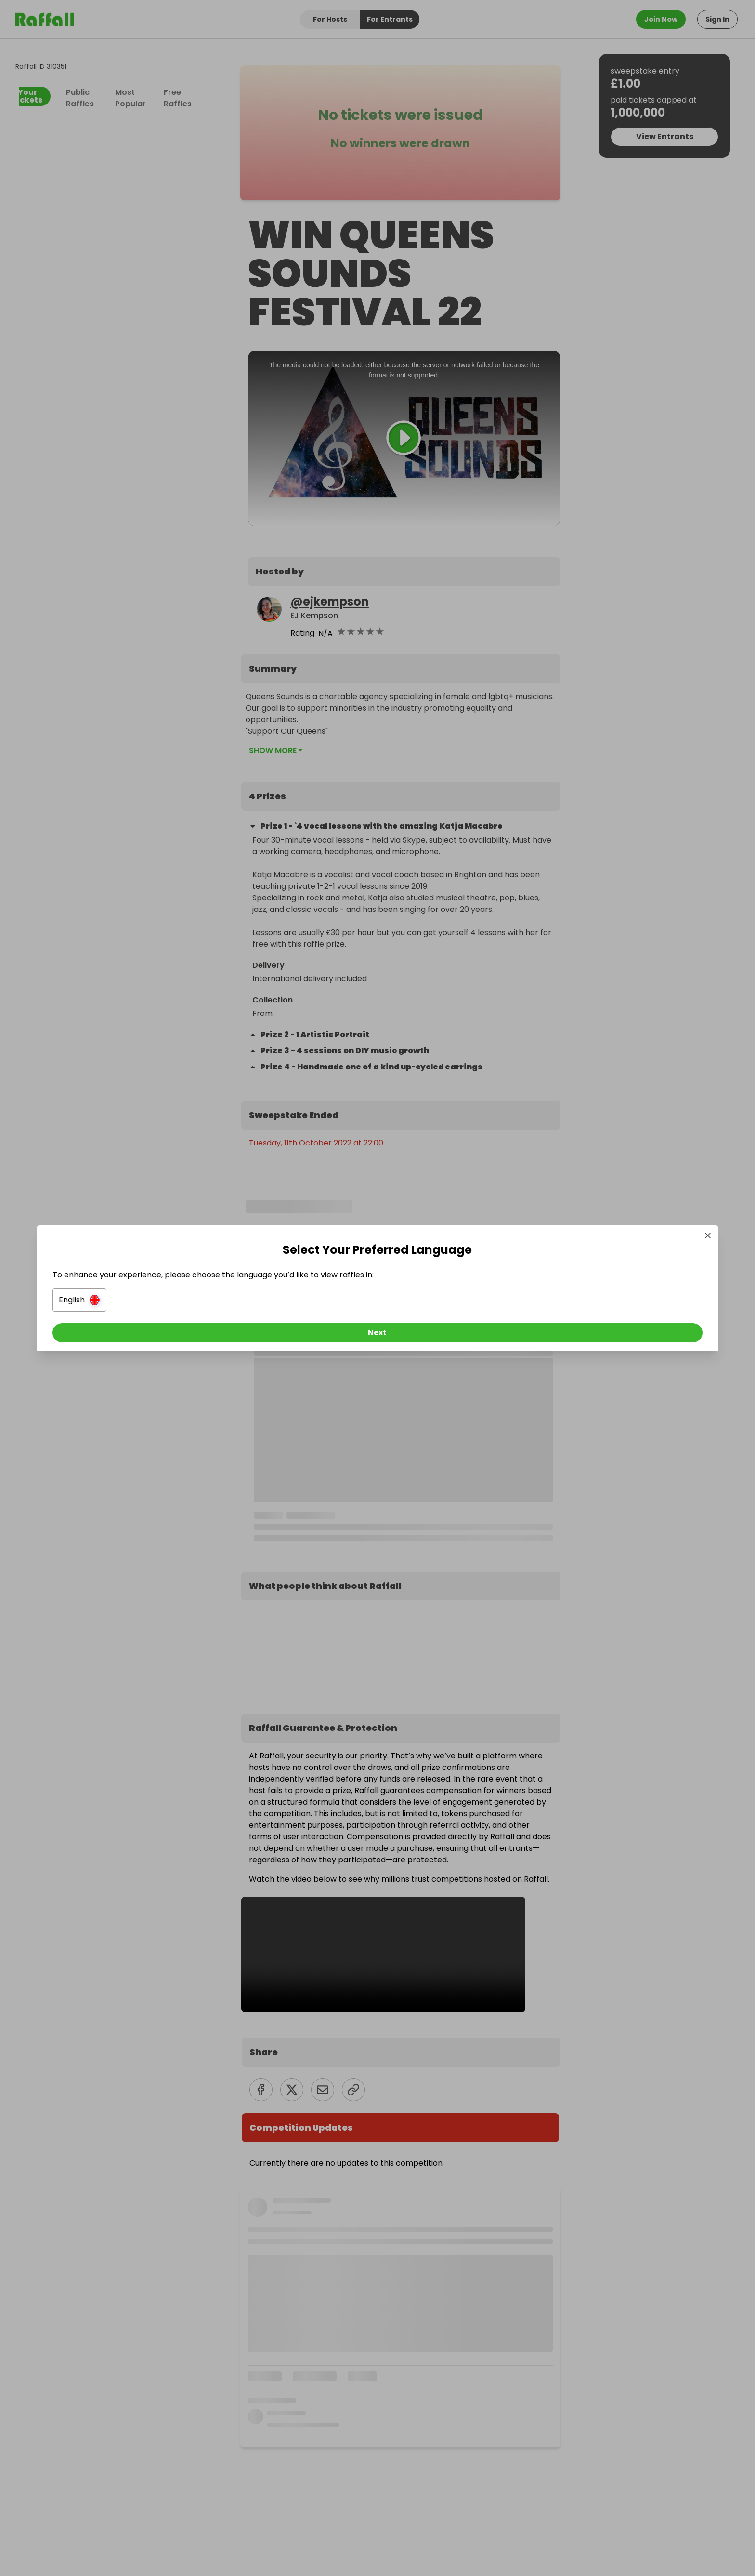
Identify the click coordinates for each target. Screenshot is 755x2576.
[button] (270, 1302)
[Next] (377, 1335)
